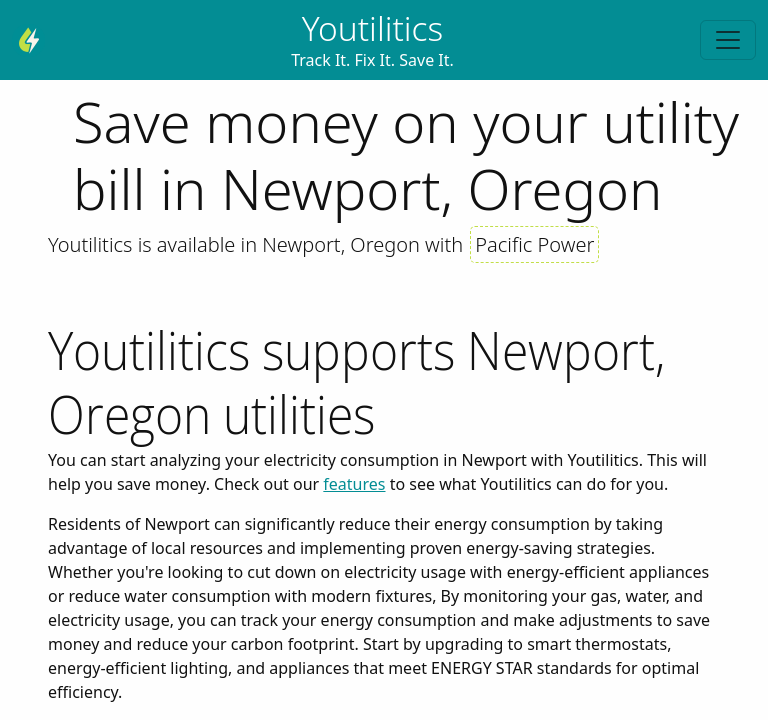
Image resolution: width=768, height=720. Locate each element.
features (354, 484)
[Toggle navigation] (728, 40)
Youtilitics (373, 28)
